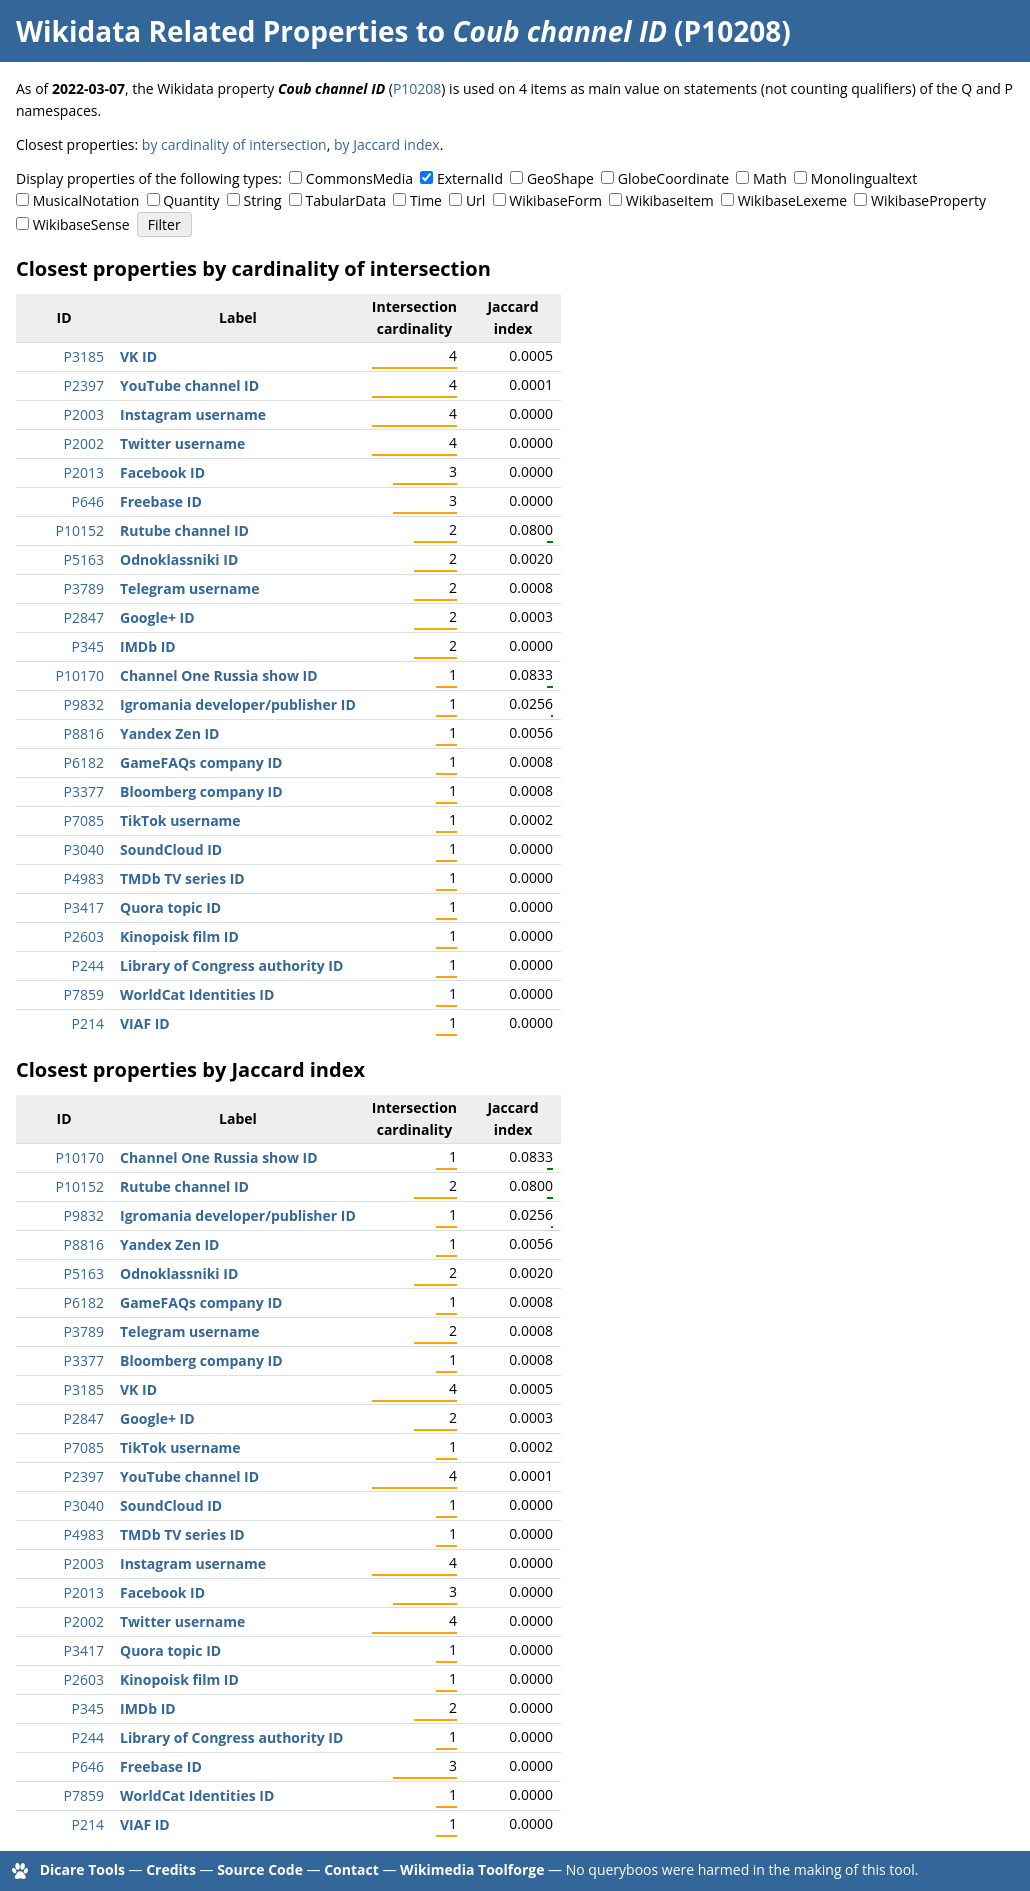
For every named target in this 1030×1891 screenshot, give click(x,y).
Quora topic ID (170, 907)
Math (770, 178)
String (263, 200)
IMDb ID (148, 646)
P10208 (417, 88)
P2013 (84, 472)
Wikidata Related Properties (212, 31)
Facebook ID (162, 472)
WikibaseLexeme (792, 200)
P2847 (84, 617)
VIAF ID (145, 1023)
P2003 (84, 414)
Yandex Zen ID (169, 733)
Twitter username (182, 443)
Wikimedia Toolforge (472, 1869)
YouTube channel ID (189, 385)
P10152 (80, 530)
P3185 (84, 356)
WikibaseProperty (928, 200)
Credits (171, 1869)
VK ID (138, 356)
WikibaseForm (555, 200)
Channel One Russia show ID (219, 675)
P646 (88, 501)
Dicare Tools (82, 1869)
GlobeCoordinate (673, 178)
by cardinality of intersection (234, 144)
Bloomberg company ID (201, 791)
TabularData (346, 200)
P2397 (84, 385)
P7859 (84, 994)
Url (475, 200)
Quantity (191, 200)
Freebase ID (161, 501)
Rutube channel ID (184, 530)
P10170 (80, 675)
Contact (351, 1869)
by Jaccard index (387, 144)
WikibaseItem (670, 200)
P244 (88, 965)
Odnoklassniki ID (179, 559)
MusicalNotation (86, 200)
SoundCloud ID (171, 849)
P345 (88, 646)
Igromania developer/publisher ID (238, 704)
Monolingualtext (864, 178)
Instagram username (193, 414)
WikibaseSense (81, 224)
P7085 (84, 820)
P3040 (84, 849)
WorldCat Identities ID (197, 994)
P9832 (84, 704)
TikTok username (180, 820)
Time (426, 200)
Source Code (260, 1869)
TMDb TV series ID (182, 878)
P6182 (84, 762)
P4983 (84, 878)
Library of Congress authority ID (231, 965)
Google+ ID (157, 617)
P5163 (84, 559)
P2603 (84, 936)
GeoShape (560, 178)
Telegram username (190, 588)
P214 (88, 1023)
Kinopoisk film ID (179, 936)
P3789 (84, 588)
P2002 (84, 443)
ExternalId (470, 178)
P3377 (84, 791)
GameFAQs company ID (201, 762)
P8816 (84, 733)
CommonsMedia (359, 178)
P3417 (84, 907)
